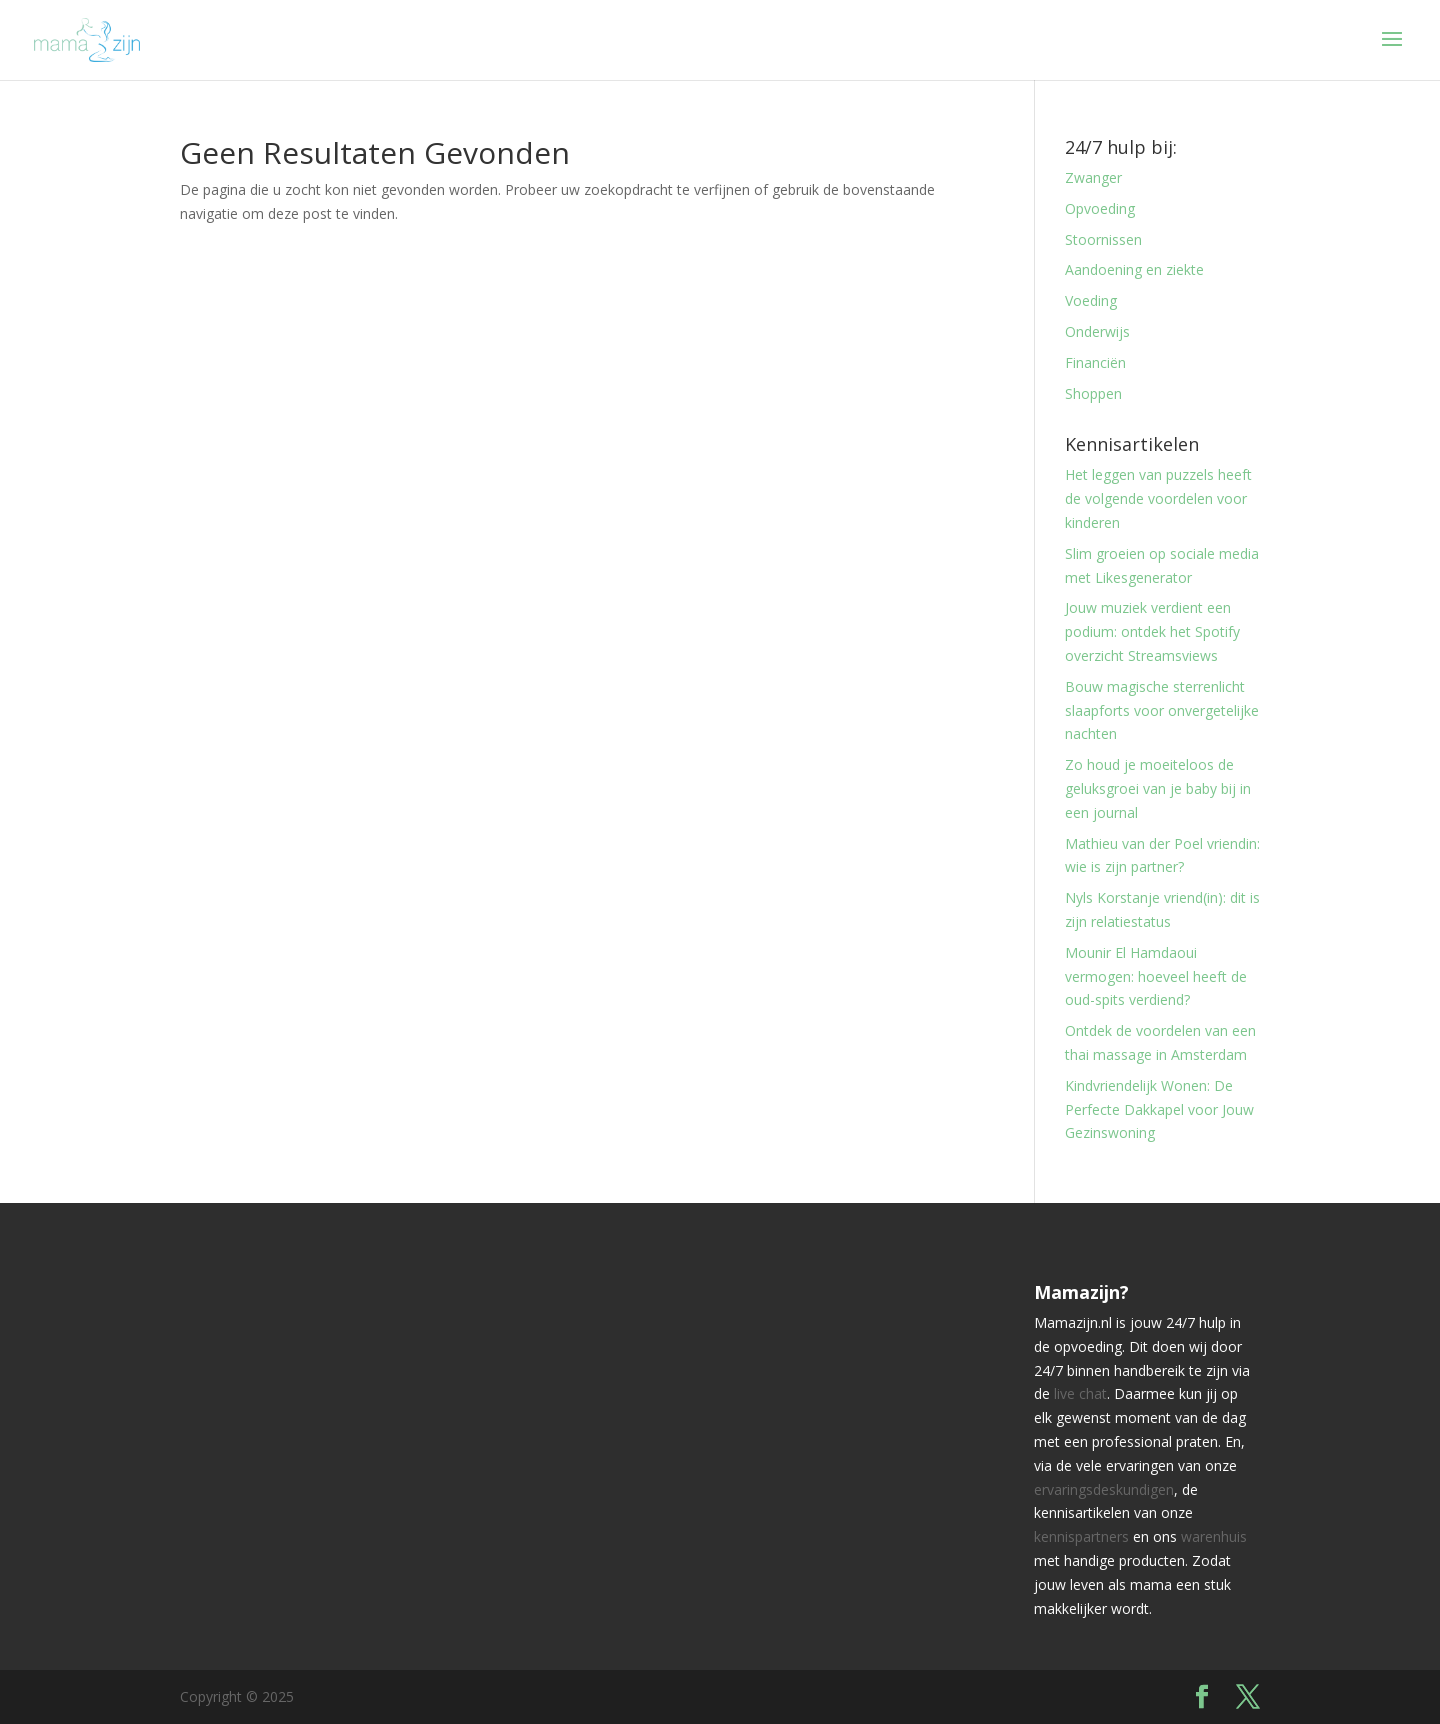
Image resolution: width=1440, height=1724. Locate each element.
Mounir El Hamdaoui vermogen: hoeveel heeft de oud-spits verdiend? (1156, 976)
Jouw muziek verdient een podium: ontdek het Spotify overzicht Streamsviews (1152, 631)
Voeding (1091, 300)
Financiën (1095, 362)
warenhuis (1214, 1536)
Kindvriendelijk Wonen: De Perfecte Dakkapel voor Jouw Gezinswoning (1159, 1109)
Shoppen (1093, 393)
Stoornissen (1103, 239)
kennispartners (1081, 1536)
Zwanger (1093, 177)
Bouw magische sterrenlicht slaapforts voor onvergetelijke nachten (1162, 710)
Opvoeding (1100, 208)
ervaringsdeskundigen (1104, 1489)
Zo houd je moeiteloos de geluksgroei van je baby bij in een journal (1158, 788)
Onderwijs (1097, 331)
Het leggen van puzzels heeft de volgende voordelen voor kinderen (1158, 498)
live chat (1080, 1393)
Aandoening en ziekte (1134, 269)
